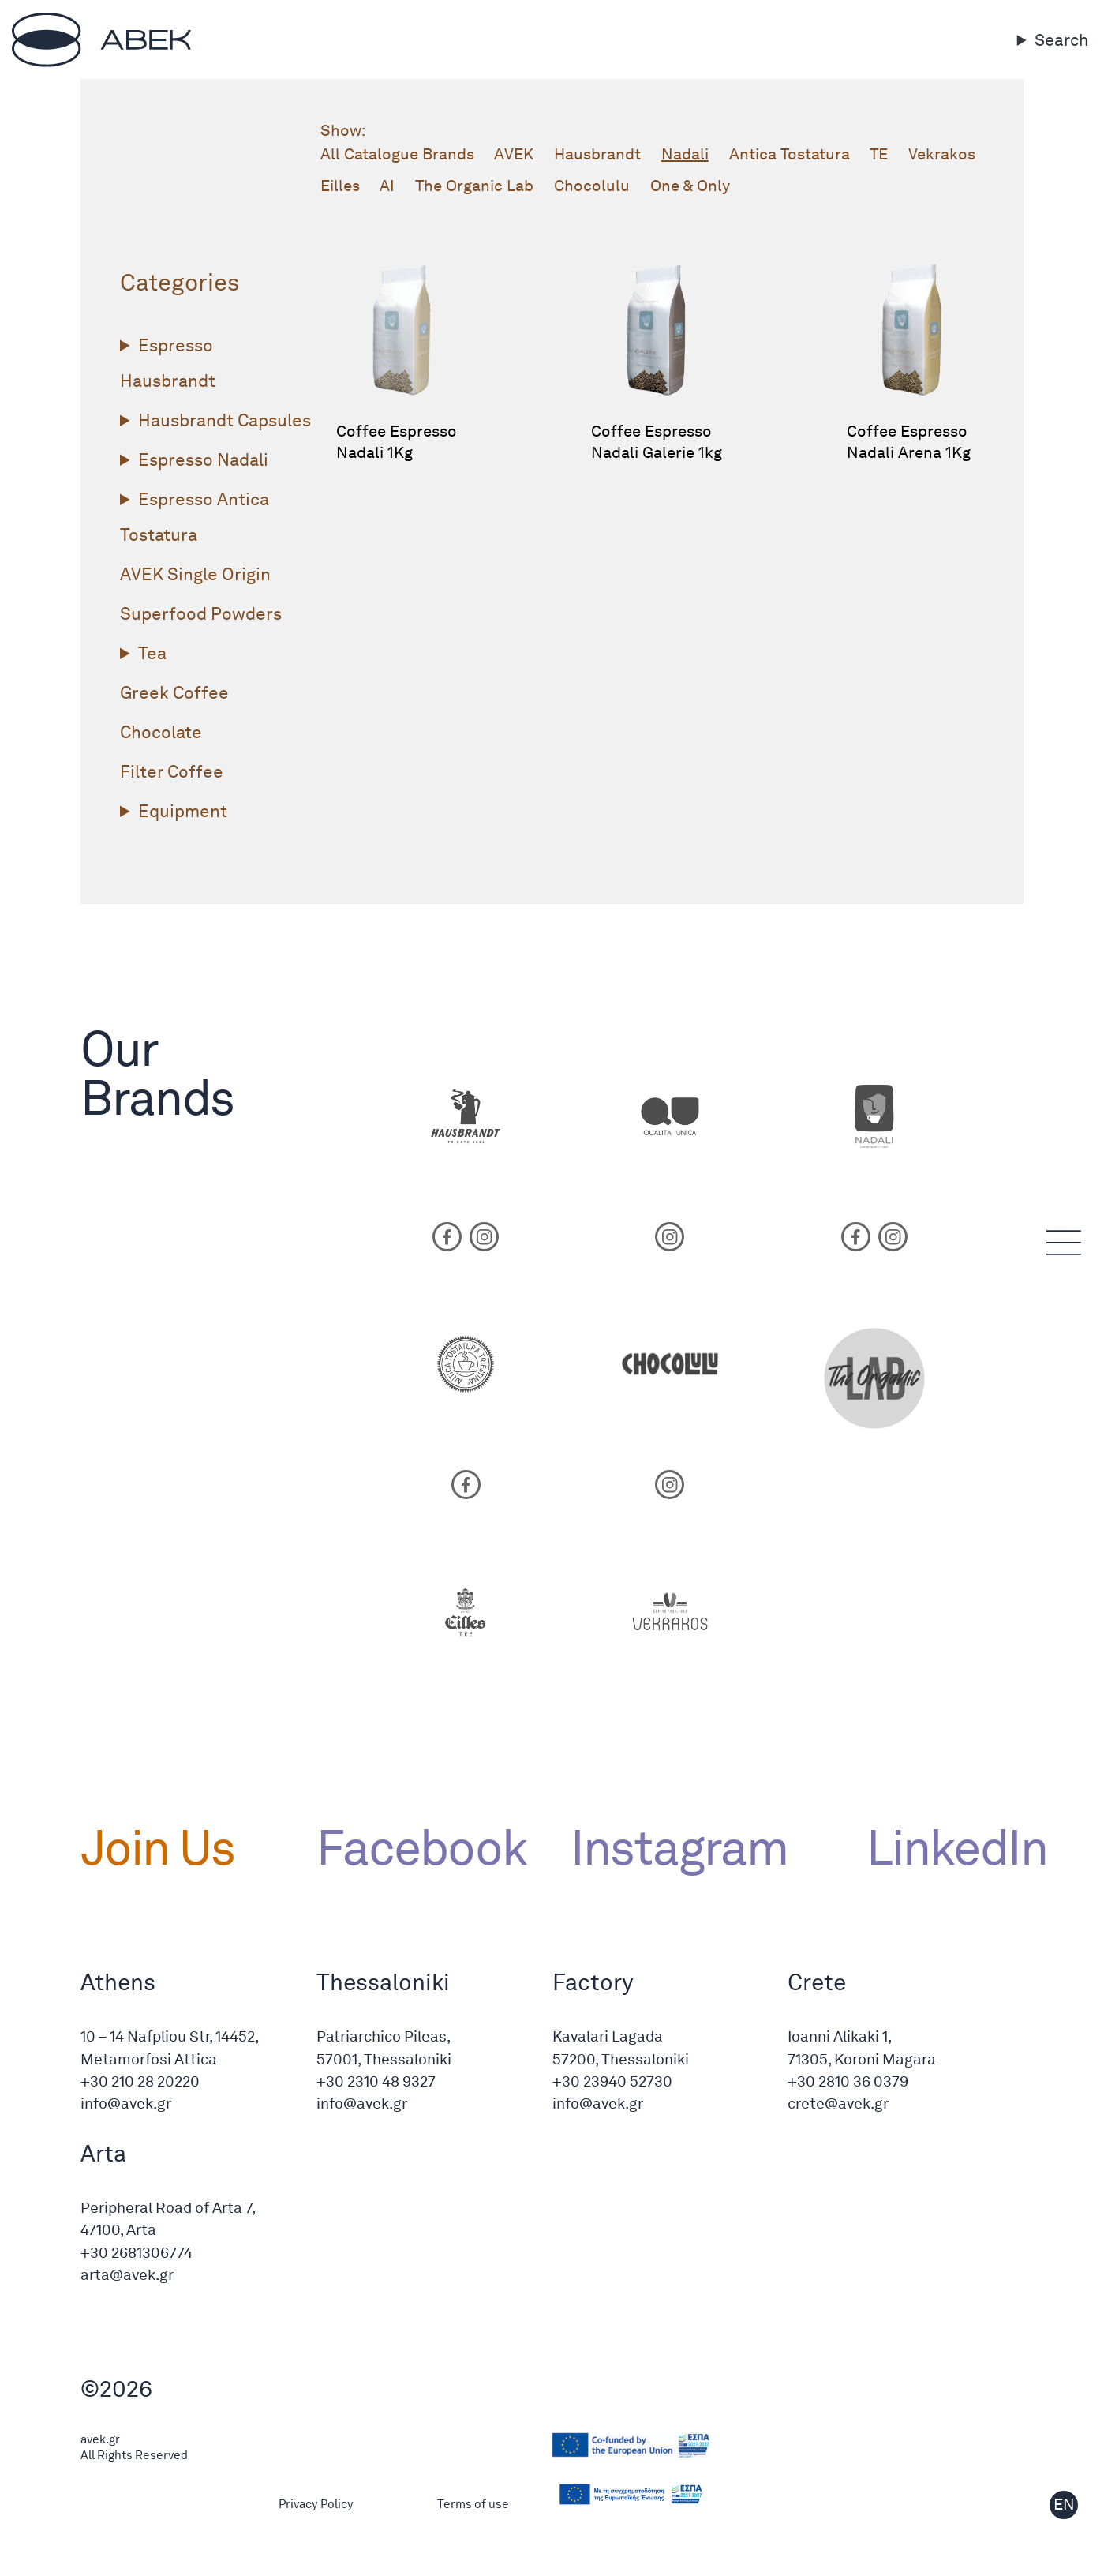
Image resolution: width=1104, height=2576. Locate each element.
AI (387, 185)
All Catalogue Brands (397, 153)
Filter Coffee (171, 771)
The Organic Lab (474, 185)
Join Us (157, 1847)
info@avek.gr (125, 2103)
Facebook (421, 1847)
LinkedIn (945, 1847)
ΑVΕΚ (513, 153)
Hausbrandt (597, 153)
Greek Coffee (174, 692)
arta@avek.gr (127, 2275)
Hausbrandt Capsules (224, 420)
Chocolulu (592, 185)
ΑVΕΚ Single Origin (195, 574)
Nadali (685, 153)
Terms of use (473, 2504)
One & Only (690, 185)
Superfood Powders (201, 613)
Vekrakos (941, 153)
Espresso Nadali (203, 459)
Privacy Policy (316, 2504)
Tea (152, 653)
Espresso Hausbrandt (167, 363)
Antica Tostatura (789, 153)
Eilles (340, 185)
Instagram (679, 1847)
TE (879, 153)
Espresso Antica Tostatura (194, 517)
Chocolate (161, 732)
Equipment (182, 811)
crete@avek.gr (838, 2103)
